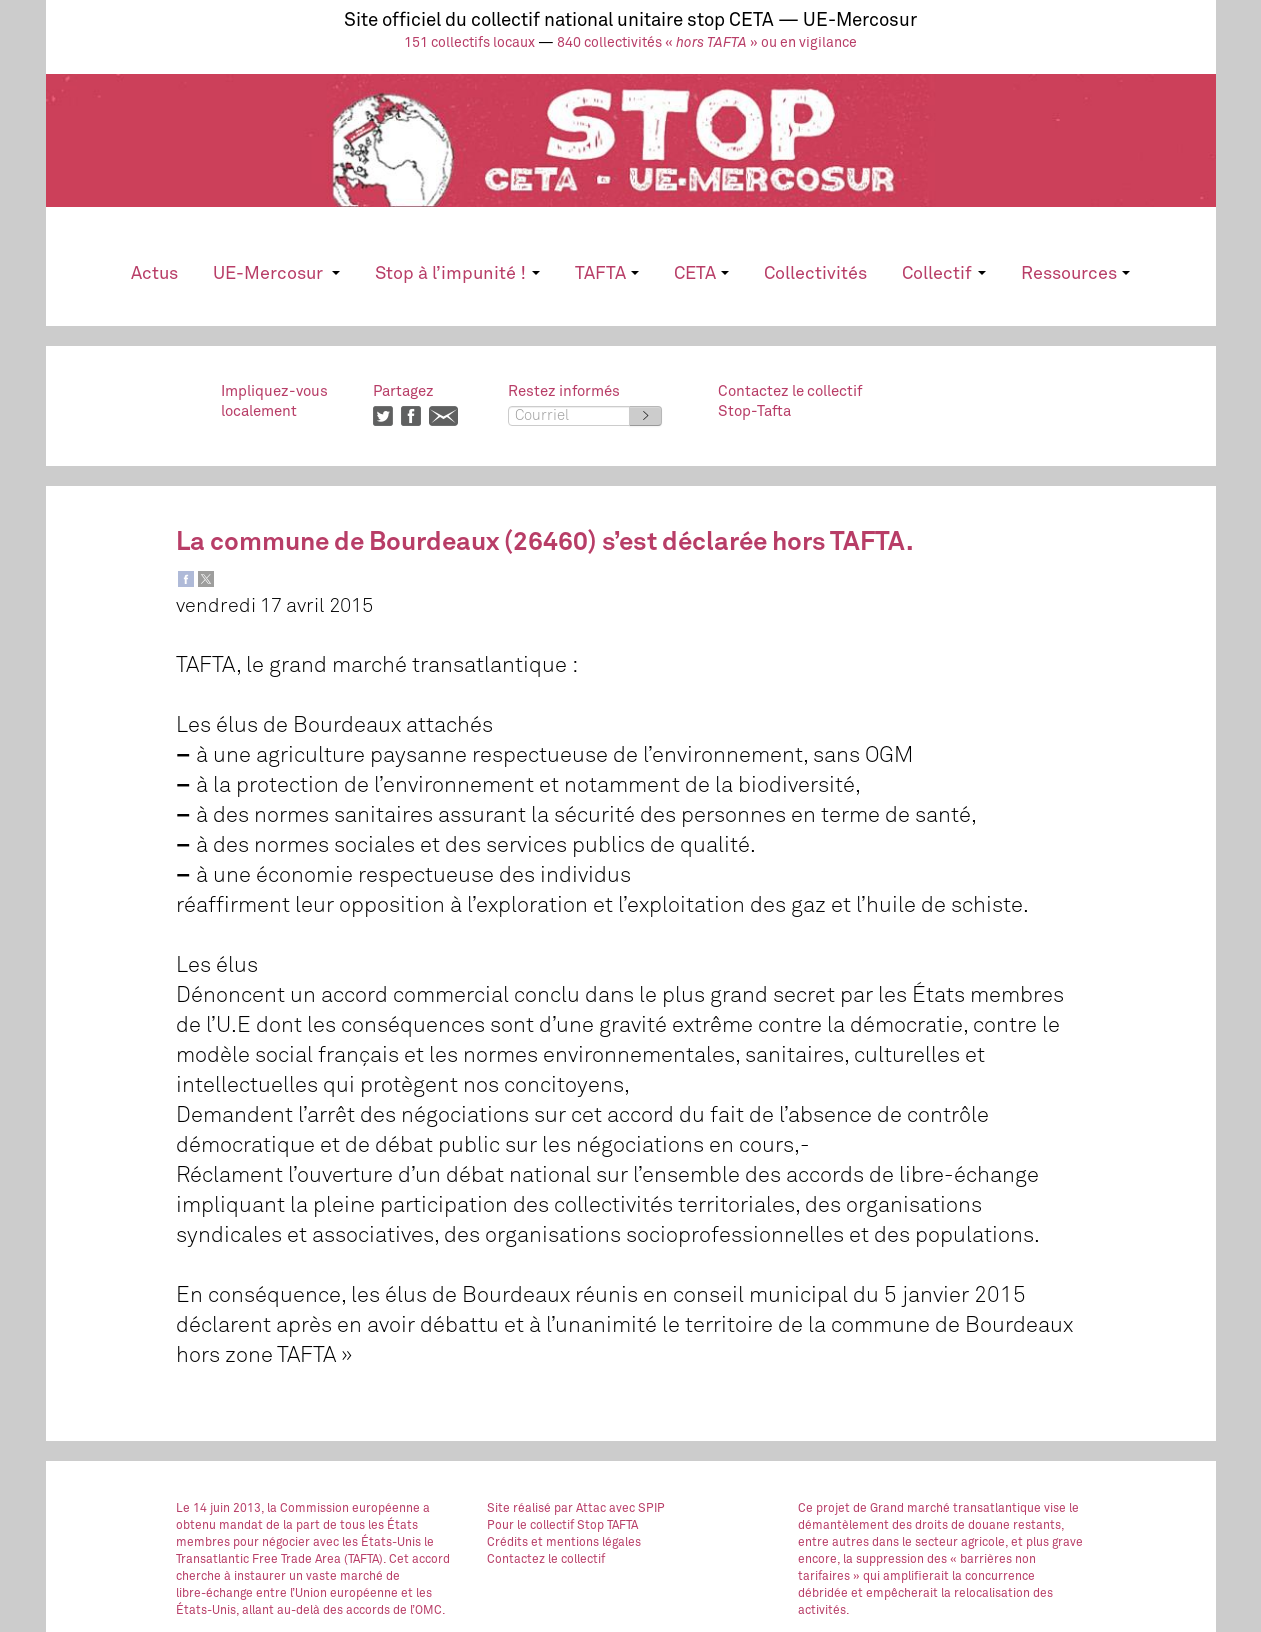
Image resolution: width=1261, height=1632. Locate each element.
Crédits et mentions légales (564, 1543)
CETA (701, 274)
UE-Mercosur (276, 274)
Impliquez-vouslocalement (274, 401)
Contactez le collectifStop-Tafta (790, 401)
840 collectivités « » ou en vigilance (707, 43)
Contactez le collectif (546, 1560)
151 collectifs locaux (469, 43)
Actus (154, 274)
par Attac (580, 1509)
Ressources (1075, 274)
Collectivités (815, 274)
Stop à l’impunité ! (457, 274)
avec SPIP (637, 1509)
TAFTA (607, 274)
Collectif (943, 274)
